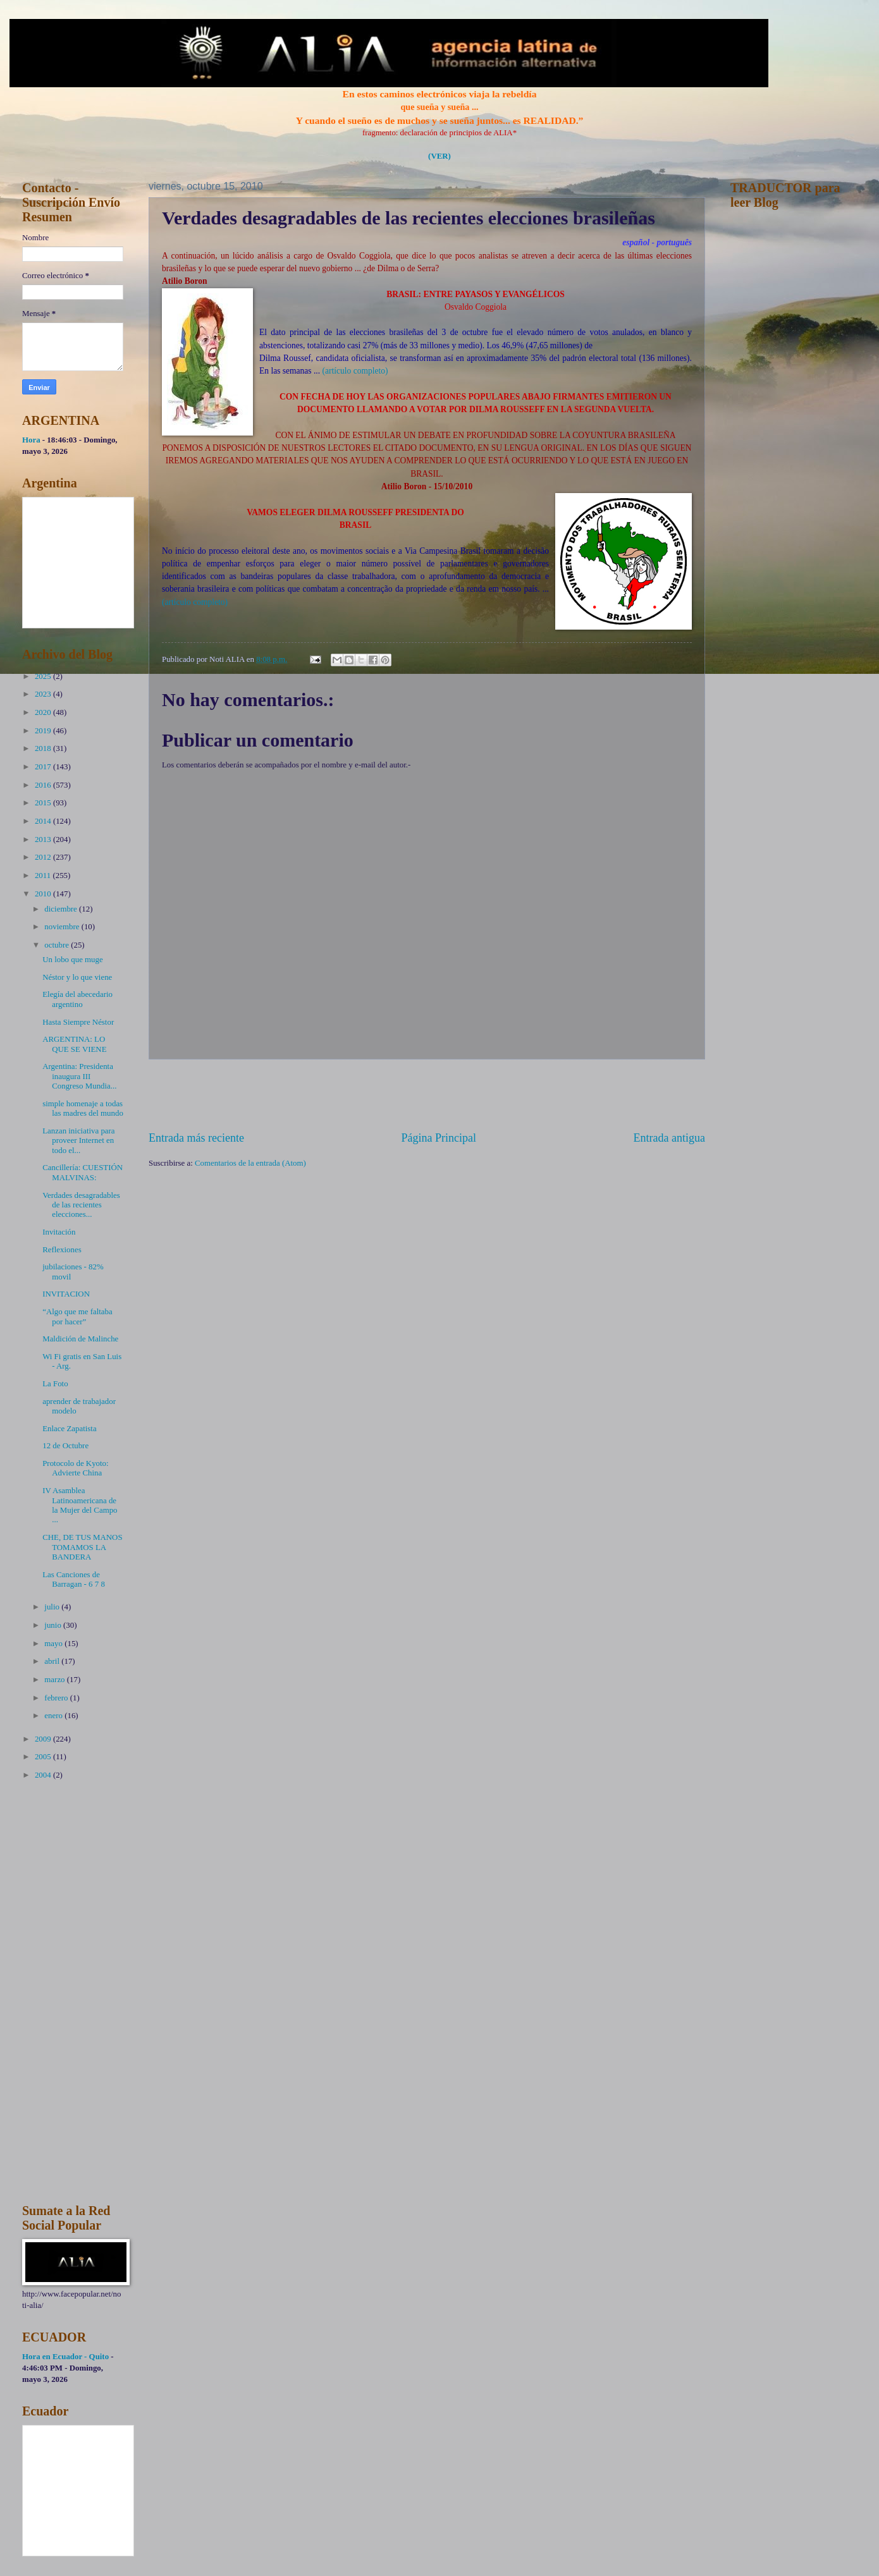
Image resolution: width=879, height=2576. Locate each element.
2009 (44, 1739)
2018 (44, 748)
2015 (44, 802)
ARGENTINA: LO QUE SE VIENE (74, 1044)
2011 (44, 875)
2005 (44, 1756)
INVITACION (66, 1294)
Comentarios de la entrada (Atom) (250, 1163)
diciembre (61, 909)
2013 (44, 839)
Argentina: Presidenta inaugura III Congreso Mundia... (79, 1076)
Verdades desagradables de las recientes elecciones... (81, 1205)
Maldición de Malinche (80, 1338)
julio (52, 1606)
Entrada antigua (669, 1138)
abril (52, 1661)
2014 (44, 821)
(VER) (439, 156)
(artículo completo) (355, 370)
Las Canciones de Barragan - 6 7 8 (73, 1579)
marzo (55, 1679)
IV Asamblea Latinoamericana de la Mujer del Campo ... (79, 1505)
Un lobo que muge (72, 959)
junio (53, 1625)
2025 (44, 676)
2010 (44, 893)
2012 (44, 857)
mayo (54, 1643)
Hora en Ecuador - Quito (65, 2356)
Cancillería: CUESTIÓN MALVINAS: (82, 1172)
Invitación (58, 1232)
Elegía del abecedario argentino (77, 999)
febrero (57, 1698)
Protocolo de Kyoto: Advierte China (75, 1468)
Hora (31, 440)
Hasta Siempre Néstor (78, 1022)
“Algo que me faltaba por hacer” (77, 1316)
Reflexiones (62, 1249)
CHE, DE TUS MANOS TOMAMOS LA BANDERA (82, 1547)
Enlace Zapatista (69, 1428)
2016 (44, 785)
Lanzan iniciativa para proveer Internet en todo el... (78, 1140)
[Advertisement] (427, 1095)
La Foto (55, 1383)
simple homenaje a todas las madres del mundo (82, 1108)
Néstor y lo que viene (77, 977)
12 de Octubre (65, 1445)
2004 (44, 1775)
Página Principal (438, 1138)
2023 (44, 694)
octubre (57, 945)
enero (54, 1715)
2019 (44, 730)
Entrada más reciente (196, 1138)
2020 (44, 712)
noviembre (62, 926)
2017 (44, 766)
